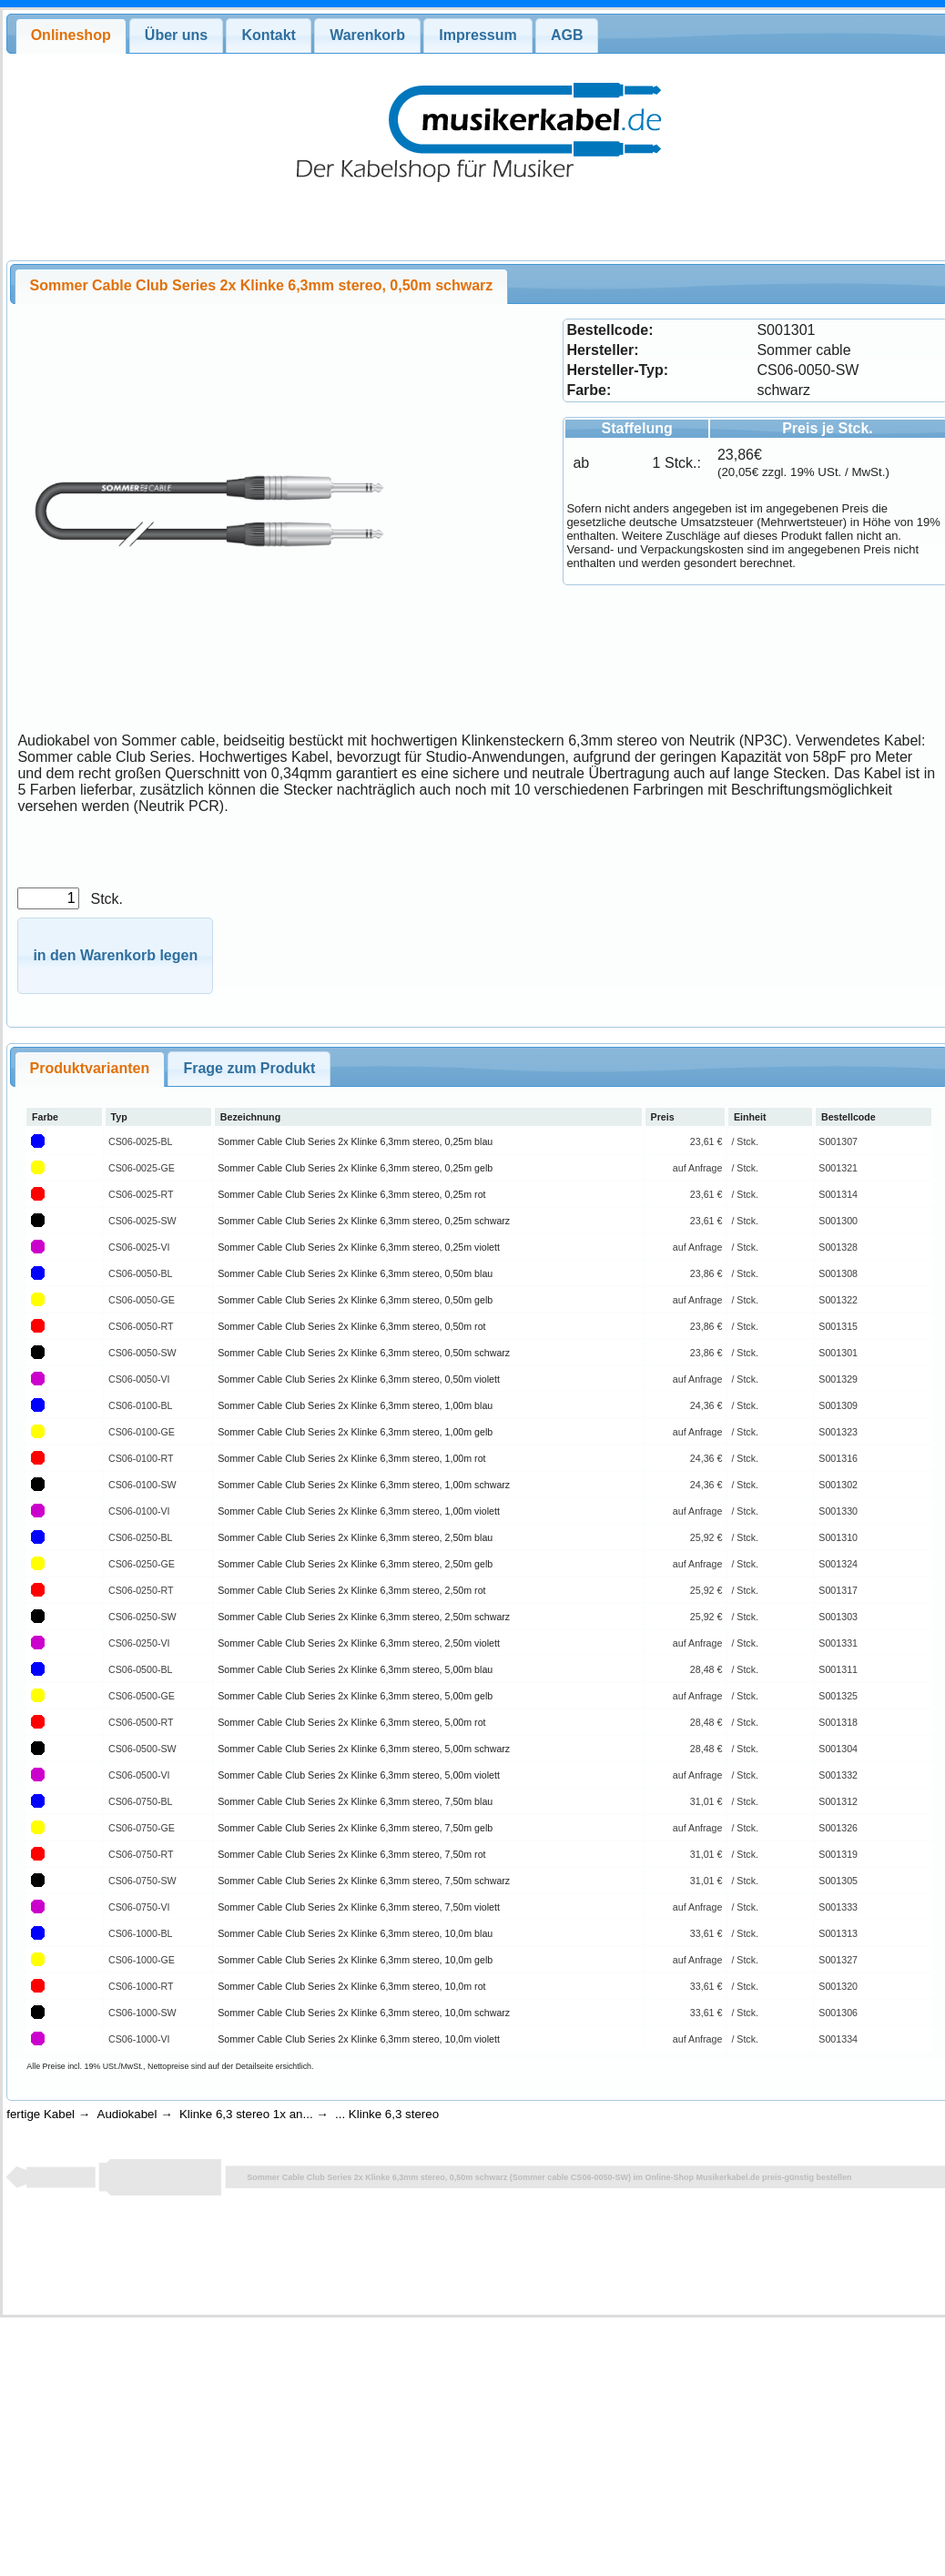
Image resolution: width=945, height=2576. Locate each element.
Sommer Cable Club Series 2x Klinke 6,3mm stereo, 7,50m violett (359, 1907)
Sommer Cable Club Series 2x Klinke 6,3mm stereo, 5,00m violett (359, 1775)
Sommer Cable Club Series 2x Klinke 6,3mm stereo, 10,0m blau (355, 1933)
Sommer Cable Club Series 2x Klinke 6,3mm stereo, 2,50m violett (359, 1643)
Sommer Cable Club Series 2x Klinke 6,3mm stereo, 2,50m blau (355, 1537)
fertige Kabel (40, 2114)
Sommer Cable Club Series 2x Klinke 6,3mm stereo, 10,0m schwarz (364, 2012)
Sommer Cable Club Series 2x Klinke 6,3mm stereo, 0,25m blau (355, 1141)
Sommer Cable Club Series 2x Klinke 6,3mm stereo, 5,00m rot (351, 1722)
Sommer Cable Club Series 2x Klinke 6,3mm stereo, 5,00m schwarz (364, 1748)
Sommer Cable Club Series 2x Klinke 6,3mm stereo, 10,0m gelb (355, 1959)
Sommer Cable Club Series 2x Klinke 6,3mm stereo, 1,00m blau (355, 1405)
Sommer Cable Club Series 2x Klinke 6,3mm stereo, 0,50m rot (351, 1326)
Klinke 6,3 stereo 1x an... (246, 2114)
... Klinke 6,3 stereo (387, 2114)
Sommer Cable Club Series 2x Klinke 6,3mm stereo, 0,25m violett (359, 1247)
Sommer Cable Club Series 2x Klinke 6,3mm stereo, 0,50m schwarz (364, 1352)
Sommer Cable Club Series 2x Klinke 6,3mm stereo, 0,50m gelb (355, 1299)
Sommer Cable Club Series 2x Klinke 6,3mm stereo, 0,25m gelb (355, 1167)
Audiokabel (127, 2114)
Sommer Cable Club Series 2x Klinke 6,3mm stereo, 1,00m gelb (355, 1431)
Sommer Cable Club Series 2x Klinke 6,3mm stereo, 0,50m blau (355, 1273)
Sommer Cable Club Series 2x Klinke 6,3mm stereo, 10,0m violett (359, 2038)
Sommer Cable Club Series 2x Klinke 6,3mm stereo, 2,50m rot (351, 1590)
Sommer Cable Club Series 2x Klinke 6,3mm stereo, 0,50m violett (359, 1379)
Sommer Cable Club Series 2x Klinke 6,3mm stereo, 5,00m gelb (355, 1695)
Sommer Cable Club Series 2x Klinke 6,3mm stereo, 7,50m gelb (355, 1827)
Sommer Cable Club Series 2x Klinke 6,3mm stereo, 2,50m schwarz (364, 1616)
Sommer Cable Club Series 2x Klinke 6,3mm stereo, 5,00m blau (355, 1669)
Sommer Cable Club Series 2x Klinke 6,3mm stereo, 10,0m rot (351, 1986)
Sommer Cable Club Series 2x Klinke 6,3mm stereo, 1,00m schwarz (364, 1484)
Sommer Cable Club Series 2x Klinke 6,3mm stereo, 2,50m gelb (355, 1563)
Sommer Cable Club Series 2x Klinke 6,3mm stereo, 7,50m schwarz (364, 1880)
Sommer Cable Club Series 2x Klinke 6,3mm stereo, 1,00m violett (359, 1511)
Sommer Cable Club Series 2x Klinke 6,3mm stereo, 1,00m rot (351, 1458)
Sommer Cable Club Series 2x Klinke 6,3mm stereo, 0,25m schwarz (364, 1220)
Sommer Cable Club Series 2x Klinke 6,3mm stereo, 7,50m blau (355, 1801)
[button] (115, 956)
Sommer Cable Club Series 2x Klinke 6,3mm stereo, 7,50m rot (351, 1854)
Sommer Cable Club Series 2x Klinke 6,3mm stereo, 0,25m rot (351, 1194)
